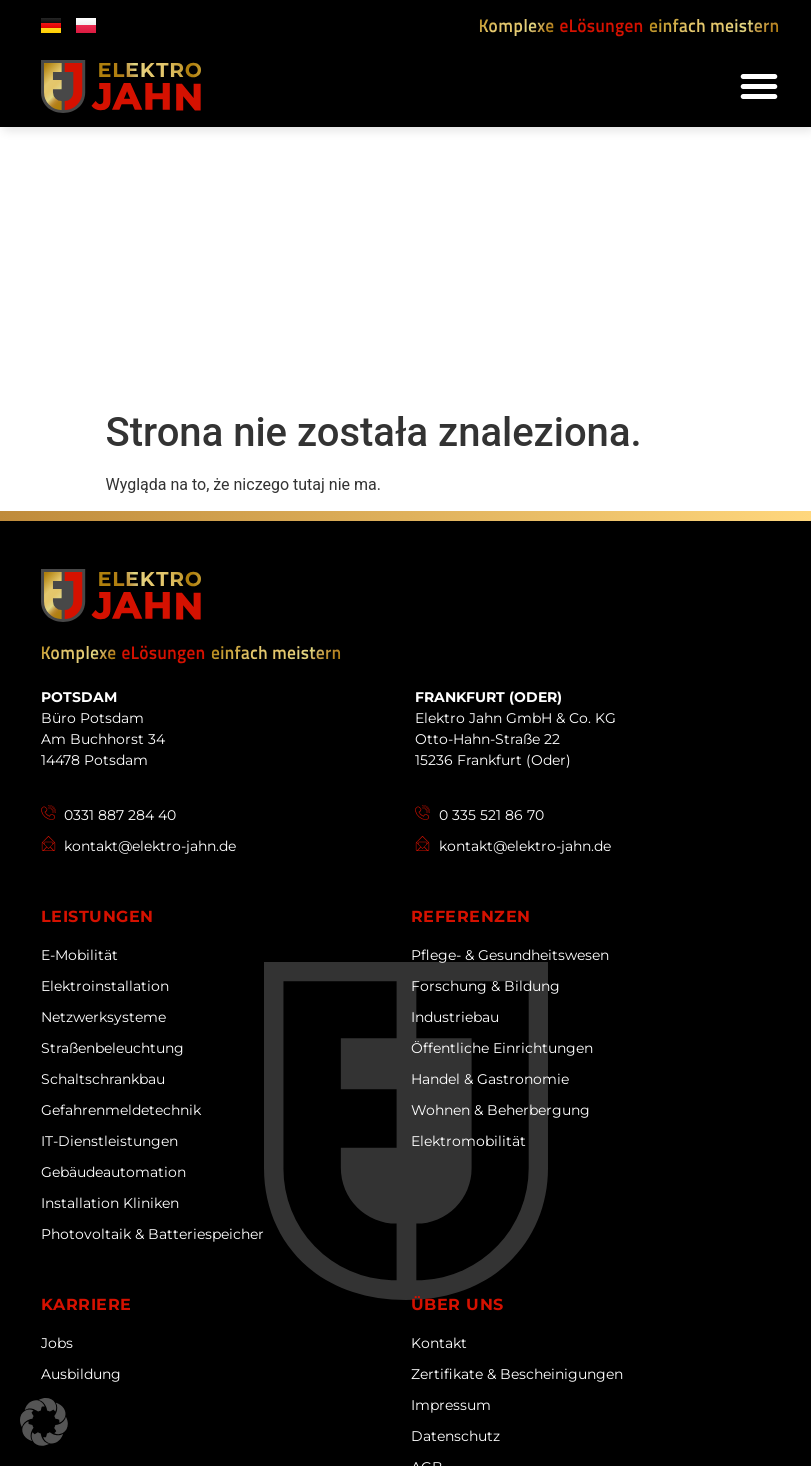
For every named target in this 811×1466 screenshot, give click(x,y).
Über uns (457, 1030)
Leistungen (97, 642)
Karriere (86, 1030)
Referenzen (471, 642)
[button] (759, 86)
